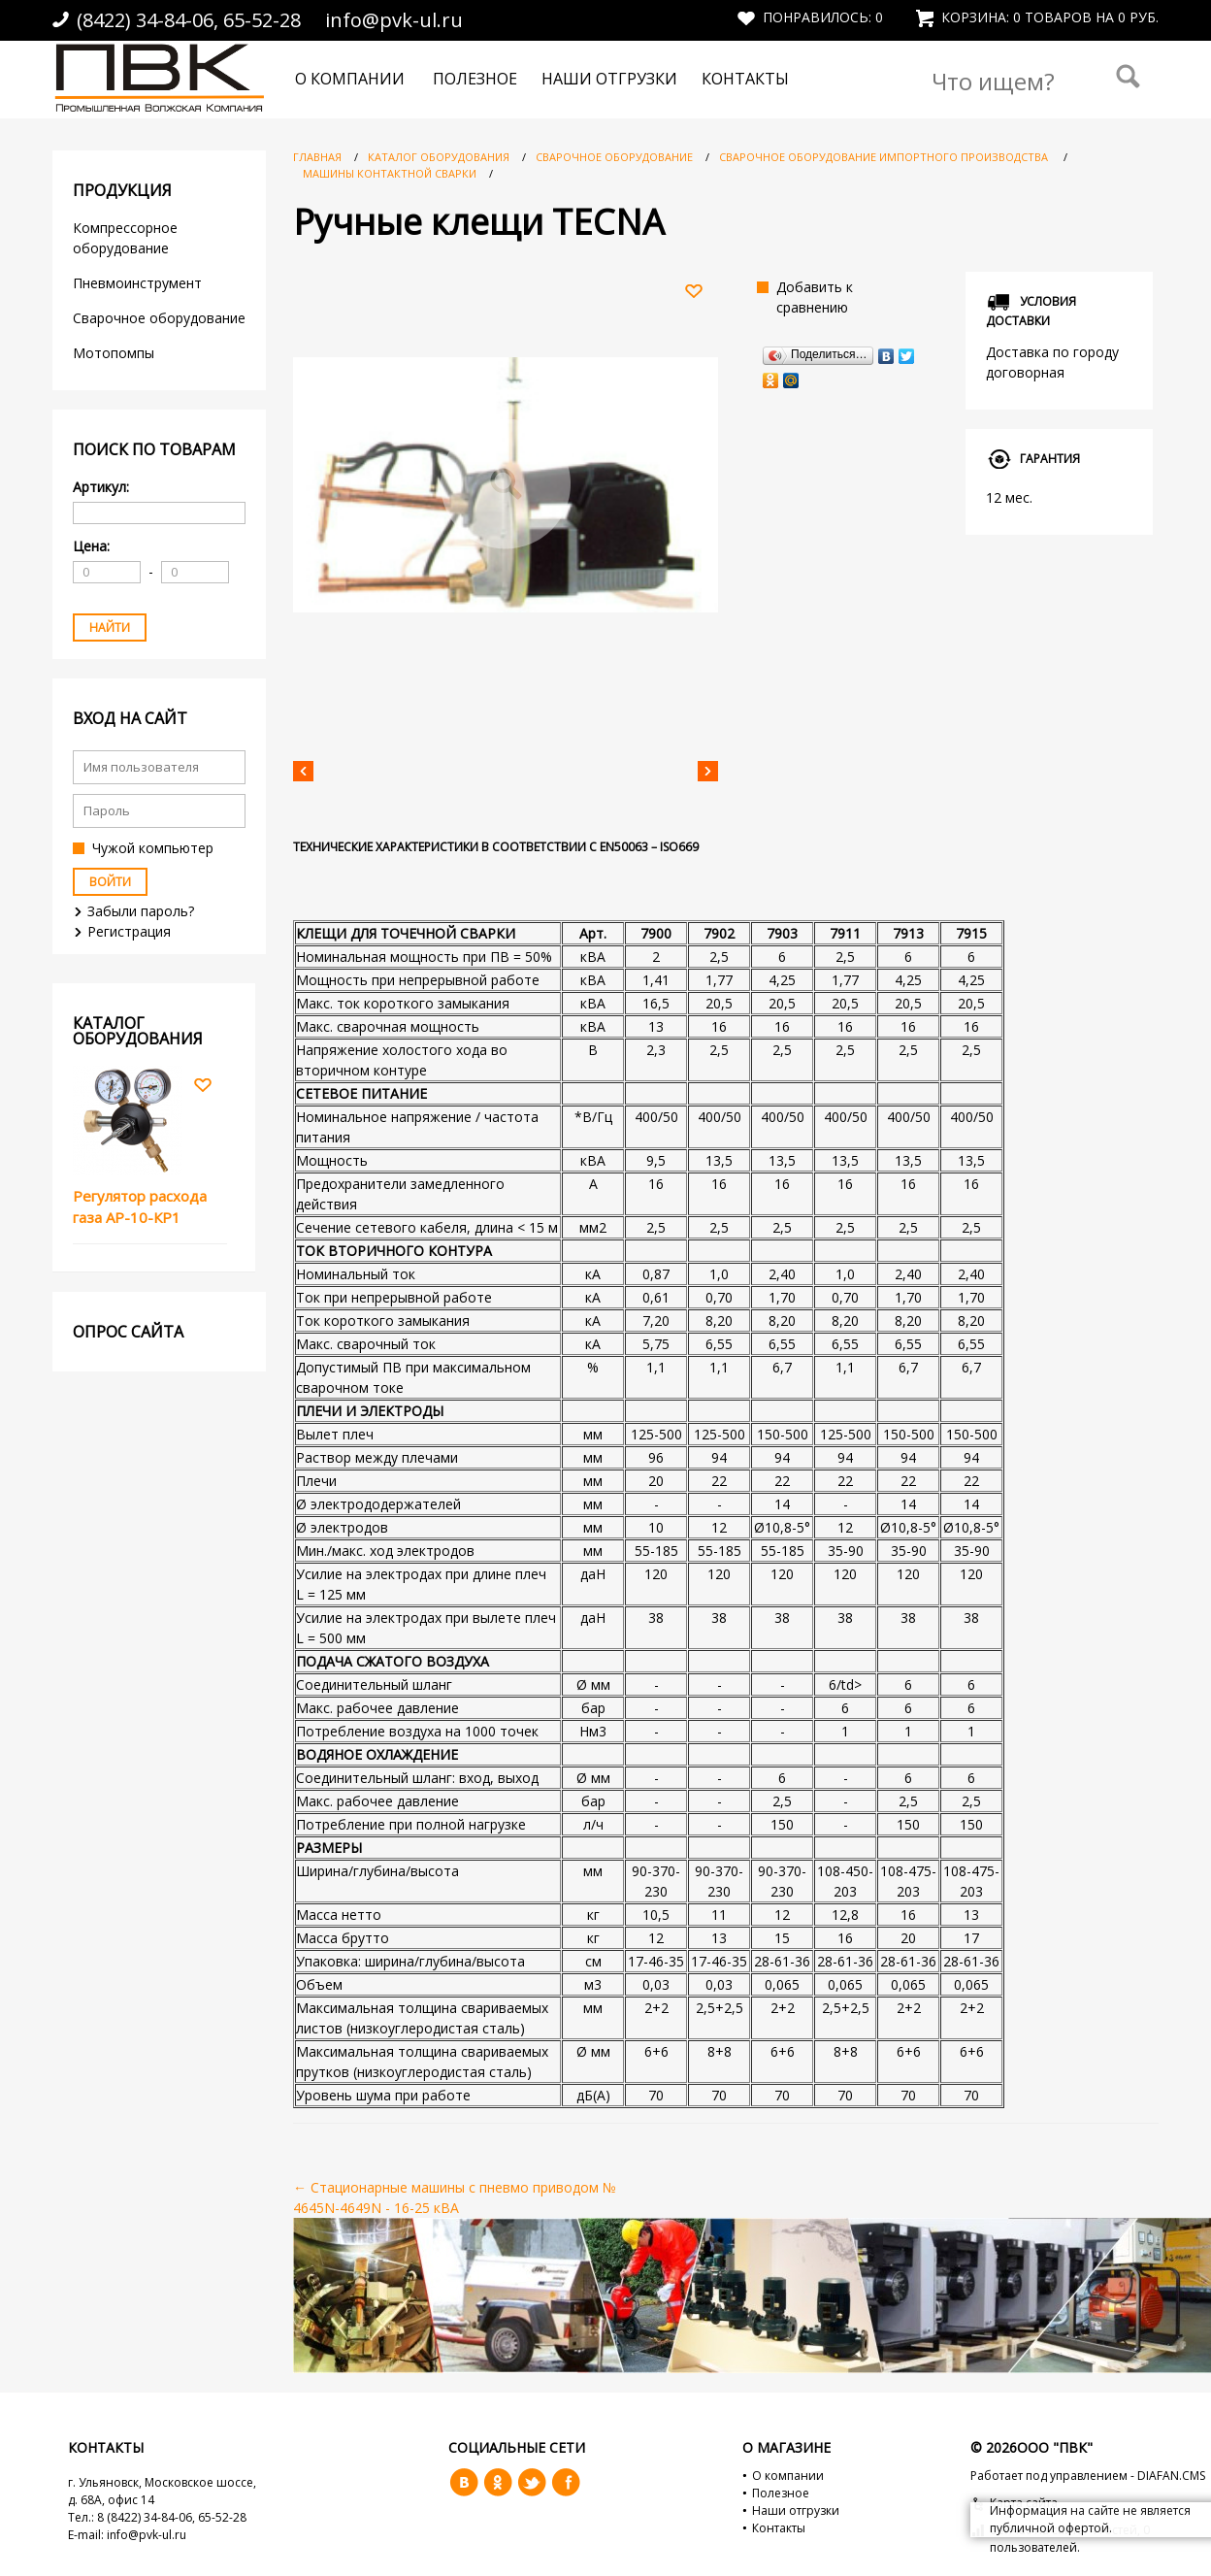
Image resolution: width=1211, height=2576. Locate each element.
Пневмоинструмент (137, 283)
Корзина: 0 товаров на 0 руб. (1037, 17)
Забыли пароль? (140, 911)
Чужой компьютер (152, 848)
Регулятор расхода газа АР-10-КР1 (140, 1207)
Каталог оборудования (438, 156)
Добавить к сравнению (814, 297)
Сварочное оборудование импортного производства (885, 156)
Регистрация (129, 931)
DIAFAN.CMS (1171, 2475)
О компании (350, 78)
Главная (317, 156)
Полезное (475, 78)
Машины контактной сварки (391, 173)
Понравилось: (810, 17)
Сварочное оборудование (159, 318)
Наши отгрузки (609, 78)
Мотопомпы (115, 353)
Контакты (745, 78)
